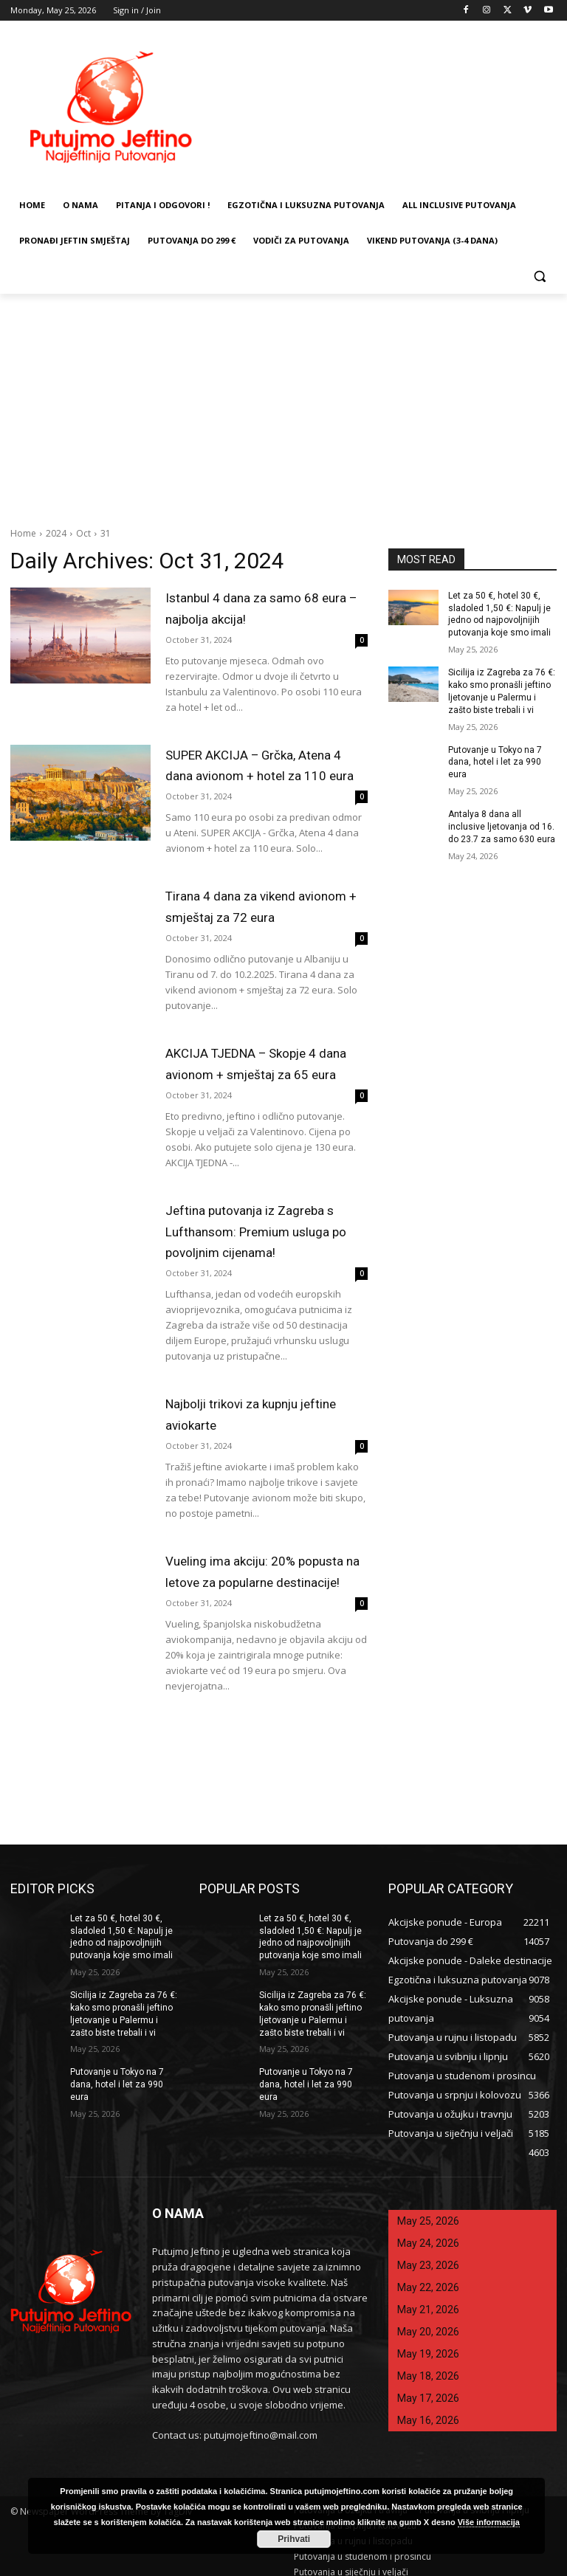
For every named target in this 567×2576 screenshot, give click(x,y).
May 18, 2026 (428, 2366)
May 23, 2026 (428, 2256)
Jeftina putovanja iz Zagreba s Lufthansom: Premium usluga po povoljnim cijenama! (255, 1226)
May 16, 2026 (428, 2411)
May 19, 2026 (428, 2344)
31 (105, 533)
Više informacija (489, 2522)
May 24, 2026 (428, 2233)
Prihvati (294, 2539)
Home (23, 533)
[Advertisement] (283, 404)
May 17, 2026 (428, 2388)
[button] (539, 276)
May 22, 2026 (428, 2278)
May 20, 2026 (428, 2322)
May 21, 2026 (428, 2300)
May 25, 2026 (428, 2211)
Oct (83, 533)
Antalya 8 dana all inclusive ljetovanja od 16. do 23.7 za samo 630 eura (501, 826)
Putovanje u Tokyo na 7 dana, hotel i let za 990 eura (495, 761)
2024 (56, 533)
